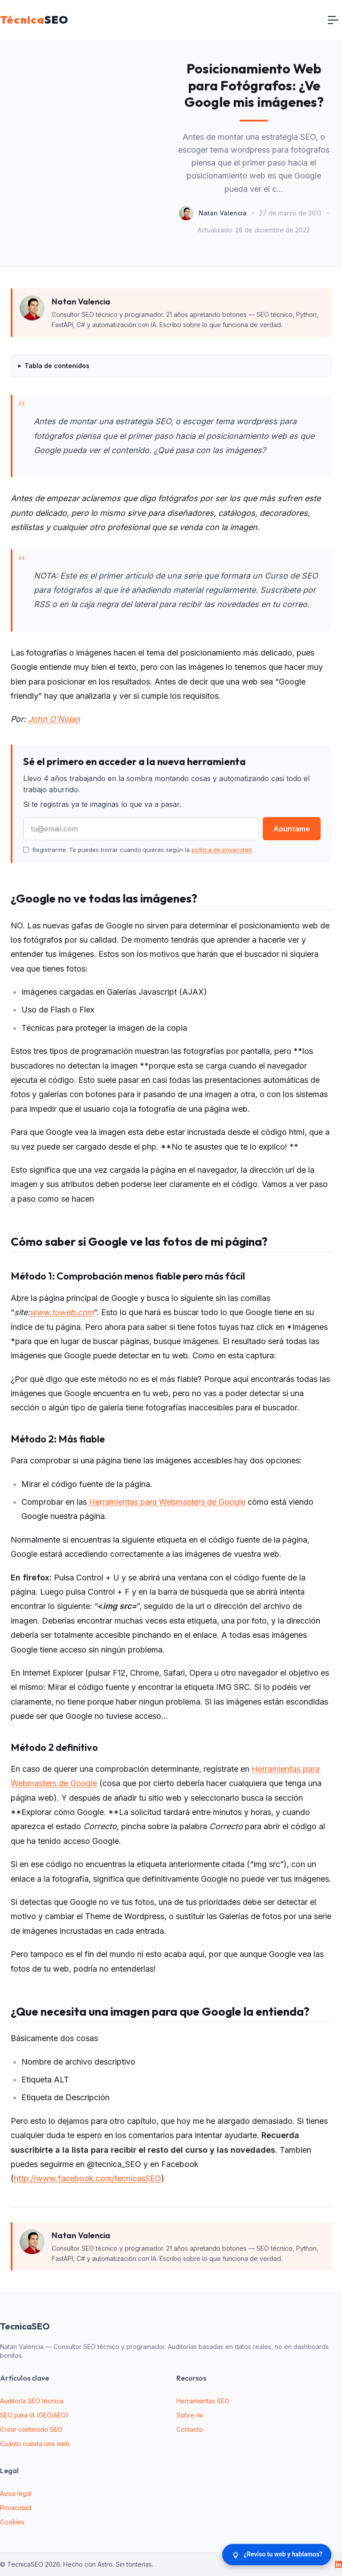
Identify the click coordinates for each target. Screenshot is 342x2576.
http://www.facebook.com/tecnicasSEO (87, 2178)
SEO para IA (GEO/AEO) (34, 2415)
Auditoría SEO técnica (31, 2401)
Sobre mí (189, 2415)
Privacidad (15, 2507)
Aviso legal (16, 2493)
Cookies (12, 2522)
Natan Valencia (223, 213)
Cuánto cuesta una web (34, 2443)
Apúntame (291, 828)
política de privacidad (221, 849)
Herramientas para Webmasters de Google (167, 1502)
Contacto (189, 2429)
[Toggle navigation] (333, 19)
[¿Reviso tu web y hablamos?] (276, 2554)
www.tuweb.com (62, 1312)
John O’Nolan (54, 719)
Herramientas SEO (202, 2401)
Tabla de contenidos (57, 365)
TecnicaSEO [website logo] (25, 2326)
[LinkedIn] (338, 2564)
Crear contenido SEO (31, 2429)
